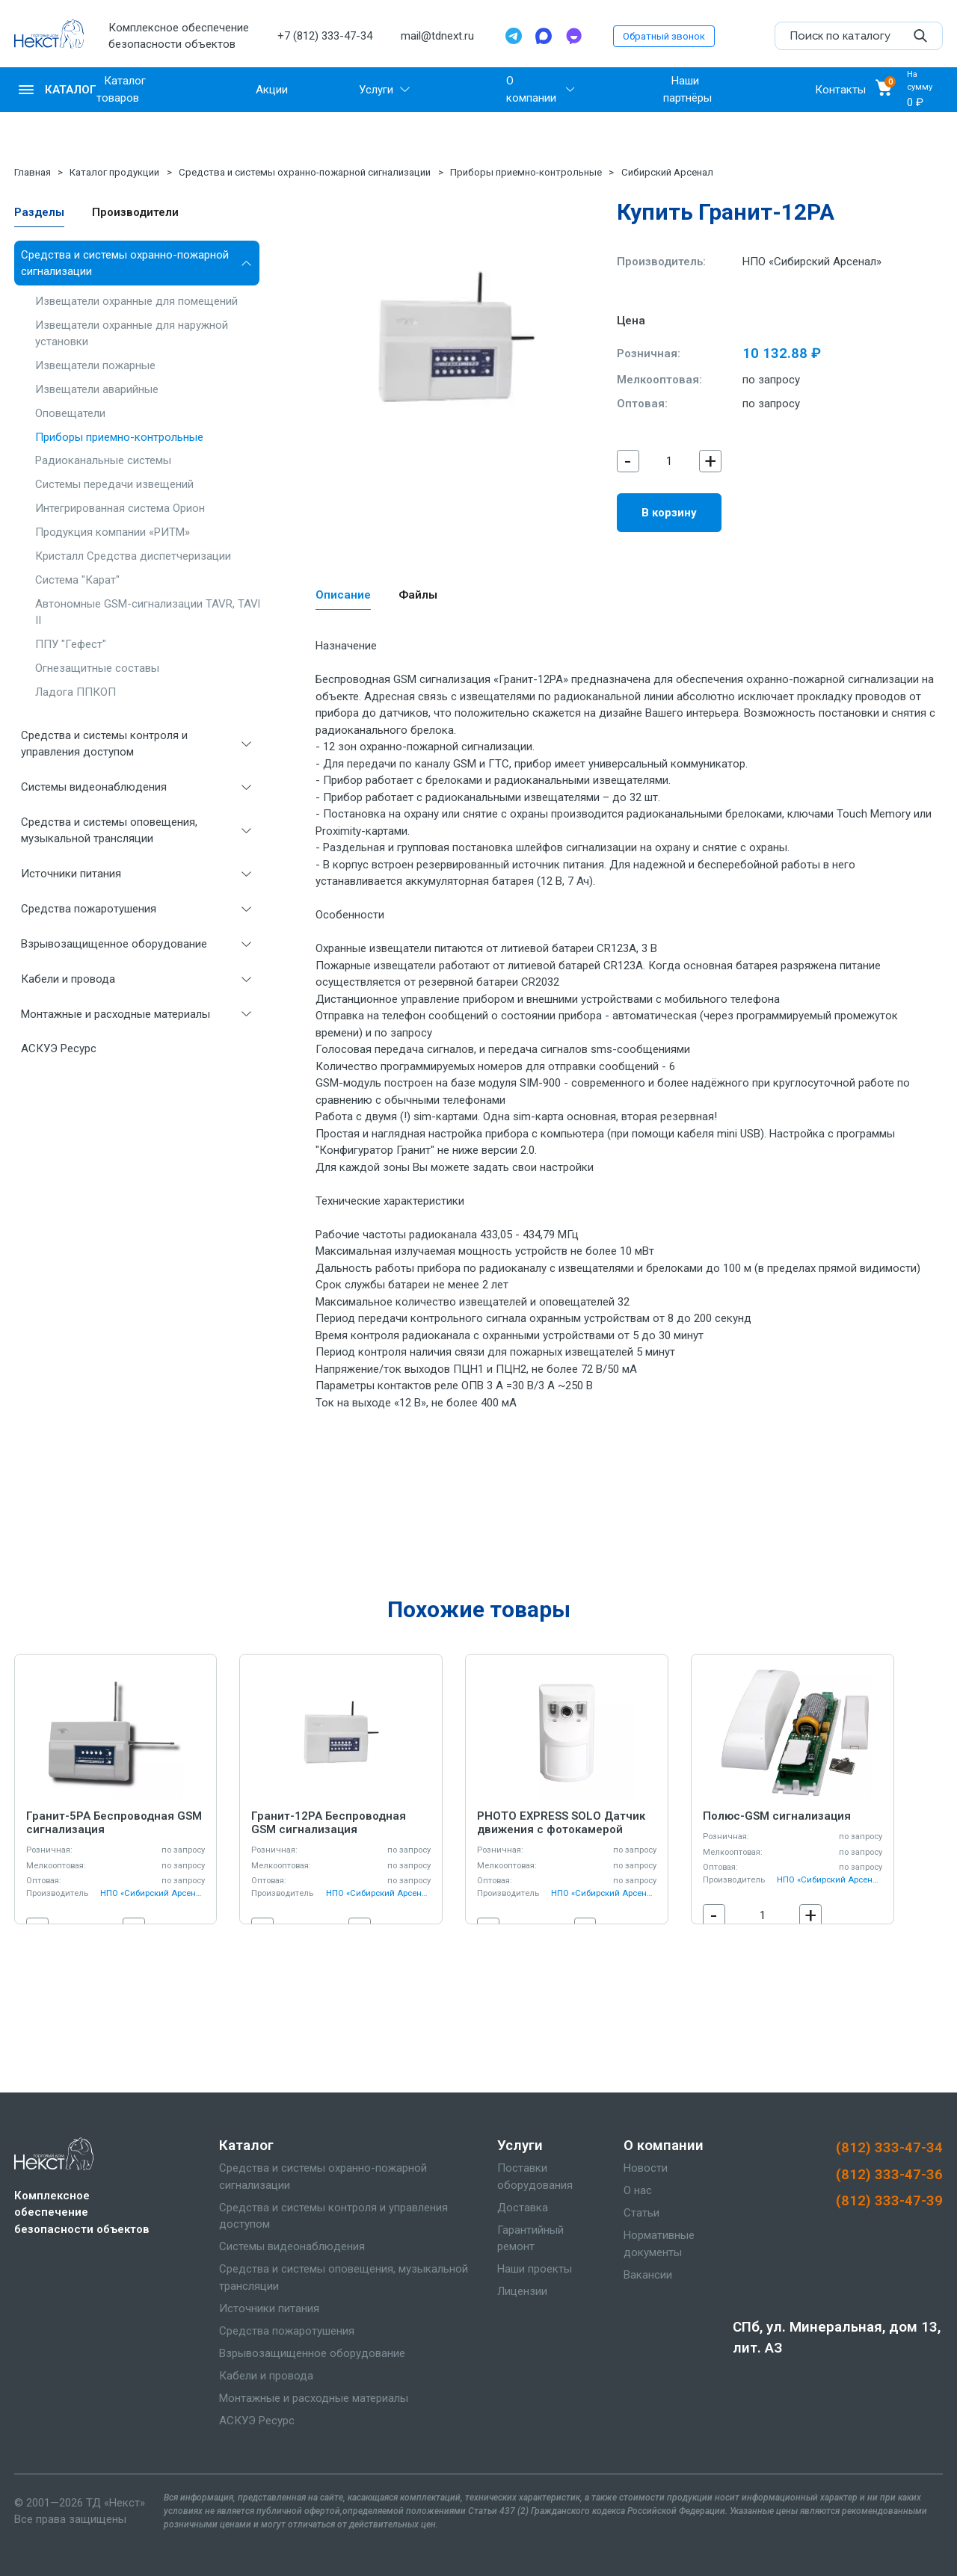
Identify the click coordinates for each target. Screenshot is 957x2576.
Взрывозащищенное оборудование (114, 944)
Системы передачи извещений (114, 484)
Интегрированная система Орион (120, 508)
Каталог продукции (114, 172)
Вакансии (648, 2275)
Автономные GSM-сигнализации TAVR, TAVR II (150, 612)
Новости (646, 2168)
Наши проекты (534, 2269)
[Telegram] (514, 36)
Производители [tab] (135, 212)
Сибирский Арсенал (667, 172)
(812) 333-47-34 (889, 2148)
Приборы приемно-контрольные (526, 172)
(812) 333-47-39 (889, 2201)
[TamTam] (573, 36)
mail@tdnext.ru (437, 36)
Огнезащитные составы (97, 668)
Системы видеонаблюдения (94, 787)
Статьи (641, 2213)
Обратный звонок (664, 36)
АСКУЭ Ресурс (58, 1048)
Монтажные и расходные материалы (115, 1014)
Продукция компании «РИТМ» (112, 532)
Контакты (840, 89)
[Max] (544, 36)
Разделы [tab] (39, 212)
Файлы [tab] (418, 595)
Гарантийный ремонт (530, 2238)
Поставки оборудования (535, 2176)
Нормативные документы (659, 2243)
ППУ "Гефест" (70, 644)
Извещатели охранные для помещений (136, 301)
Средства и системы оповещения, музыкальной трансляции (109, 830)
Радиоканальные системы (103, 460)
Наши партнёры (687, 89)
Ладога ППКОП (75, 692)
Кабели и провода (68, 979)
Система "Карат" (77, 580)
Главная (32, 172)
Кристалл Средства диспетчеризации (133, 556)
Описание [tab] (343, 595)
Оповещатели (70, 413)
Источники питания (71, 873)
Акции (272, 89)
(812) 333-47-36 (889, 2174)
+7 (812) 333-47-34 (324, 36)
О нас (638, 2190)
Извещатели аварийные (97, 389)
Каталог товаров (121, 89)
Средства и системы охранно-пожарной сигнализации (305, 172)
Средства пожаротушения (88, 908)
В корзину (669, 512)
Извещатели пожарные (95, 365)
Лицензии (522, 2291)
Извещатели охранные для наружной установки (131, 333)
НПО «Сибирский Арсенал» (811, 261)
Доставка (522, 2207)
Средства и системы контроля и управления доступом (104, 744)
